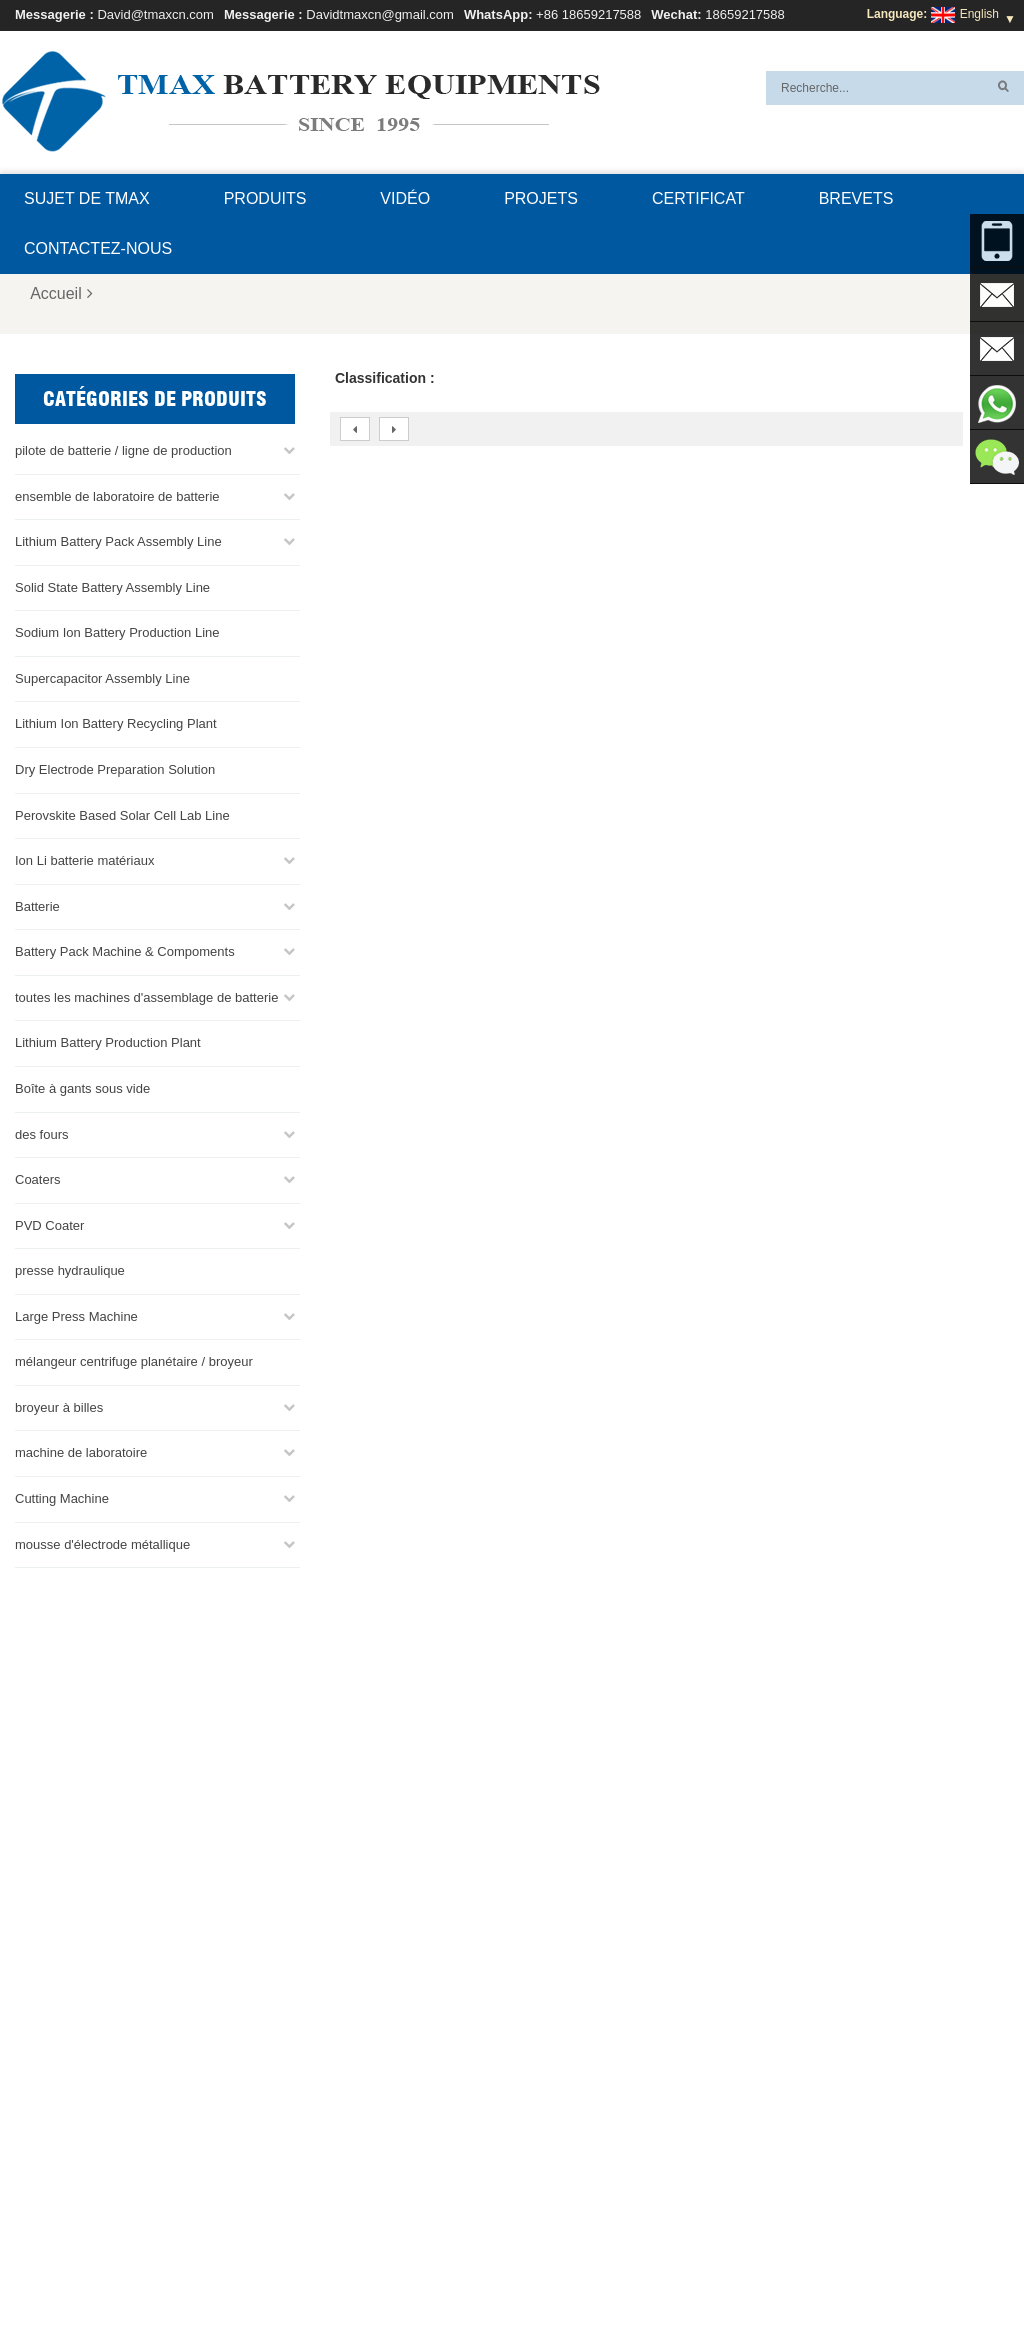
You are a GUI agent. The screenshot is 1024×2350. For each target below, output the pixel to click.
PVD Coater (49, 1224)
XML (191, 2287)
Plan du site (795, 2287)
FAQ (351, 2287)
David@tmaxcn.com (155, 14)
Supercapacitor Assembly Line (102, 677)
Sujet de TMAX (87, 198)
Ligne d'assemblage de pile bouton (584, 2095)
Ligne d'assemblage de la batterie (581, 2071)
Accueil (61, 293)
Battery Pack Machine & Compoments (125, 951)
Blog (513, 2287)
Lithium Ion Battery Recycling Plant (116, 723)
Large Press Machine (76, 1315)
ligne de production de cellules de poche (599, 2047)
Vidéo (405, 198)
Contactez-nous (98, 248)
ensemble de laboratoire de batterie (117, 495)
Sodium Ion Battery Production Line (117, 632)
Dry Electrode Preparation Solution (115, 769)
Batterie (37, 905)
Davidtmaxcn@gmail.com (380, 14)
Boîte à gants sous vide (82, 1087)
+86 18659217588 (588, 14)
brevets (856, 198)
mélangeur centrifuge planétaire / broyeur (134, 1361)
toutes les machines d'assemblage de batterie (146, 996)
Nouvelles (709, 2287)
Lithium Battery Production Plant (108, 1042)
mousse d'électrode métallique (102, 1543)
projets (541, 198)
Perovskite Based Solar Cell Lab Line (122, 814)
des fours (41, 1133)
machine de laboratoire (81, 1452)
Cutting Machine (62, 1498)
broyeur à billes (59, 1406)
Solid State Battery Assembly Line (112, 586)
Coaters (38, 1179)
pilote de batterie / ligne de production (123, 450)
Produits (265, 198)
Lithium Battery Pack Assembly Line (118, 541)
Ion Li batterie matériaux (84, 860)
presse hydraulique (70, 1270)
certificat (698, 198)
